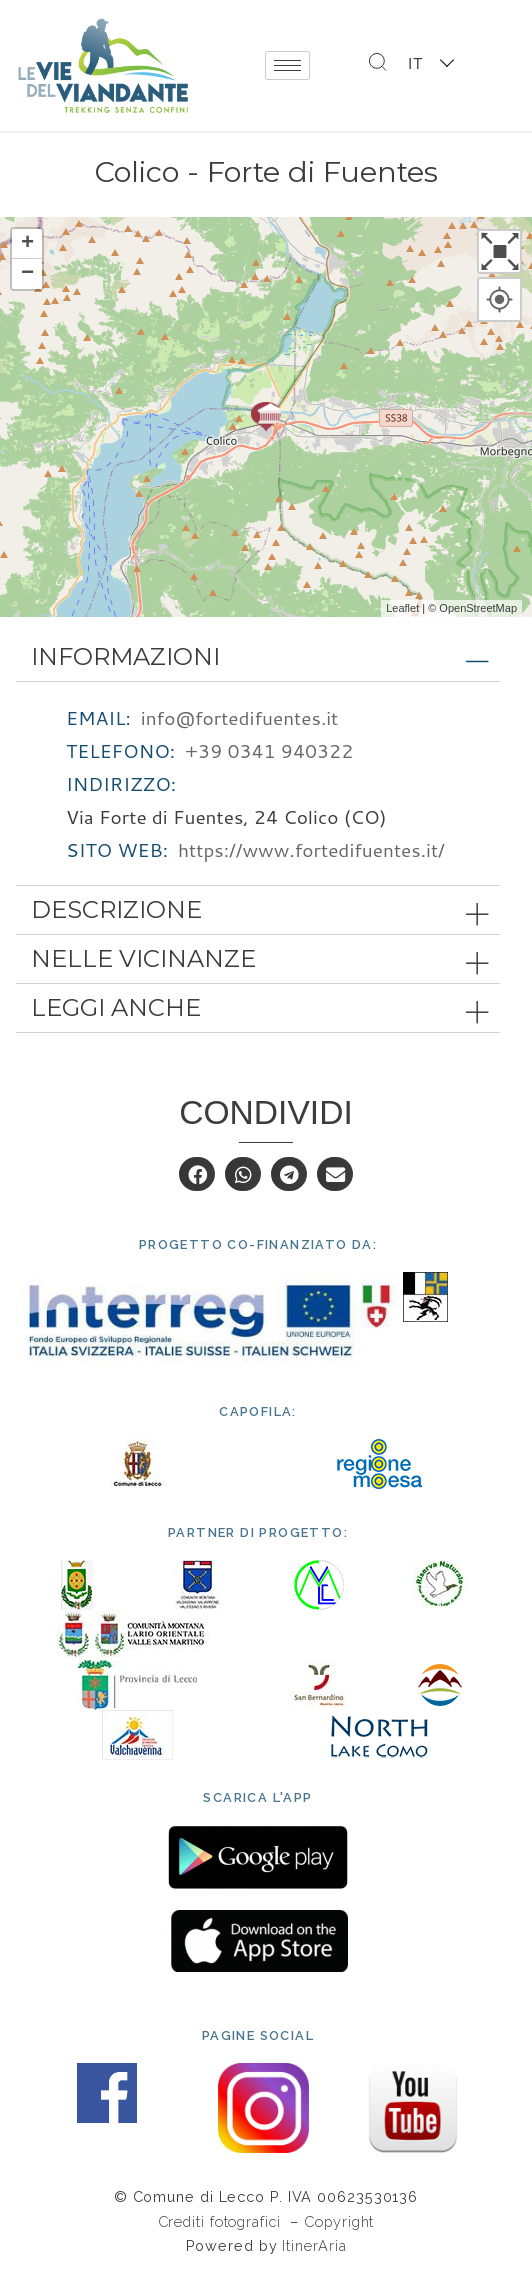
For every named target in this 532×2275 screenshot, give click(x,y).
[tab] (258, 657)
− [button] (27, 274)
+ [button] (27, 244)
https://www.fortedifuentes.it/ (311, 849)
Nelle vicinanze (143, 958)
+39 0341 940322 (269, 750)
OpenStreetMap (478, 608)
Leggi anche (116, 1007)
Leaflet (402, 608)
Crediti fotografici (222, 2221)
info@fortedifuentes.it (240, 717)
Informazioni (125, 656)
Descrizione (116, 909)
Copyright (339, 2221)
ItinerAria (314, 2245)
